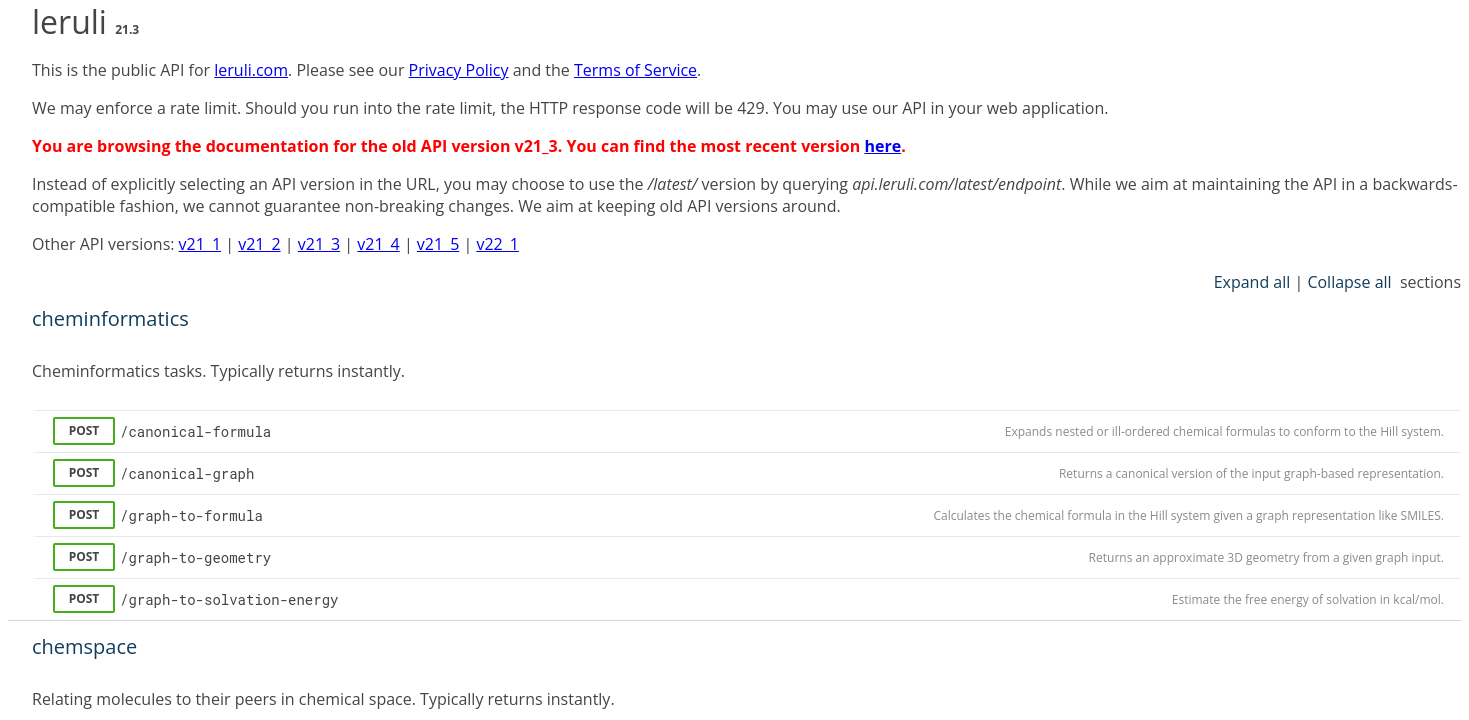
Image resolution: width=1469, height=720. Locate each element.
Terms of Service (635, 70)
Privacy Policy (459, 70)
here (882, 146)
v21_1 (200, 244)
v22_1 (497, 244)
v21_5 (438, 244)
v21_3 (319, 244)
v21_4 (378, 244)
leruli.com (251, 70)
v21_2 (259, 244)
